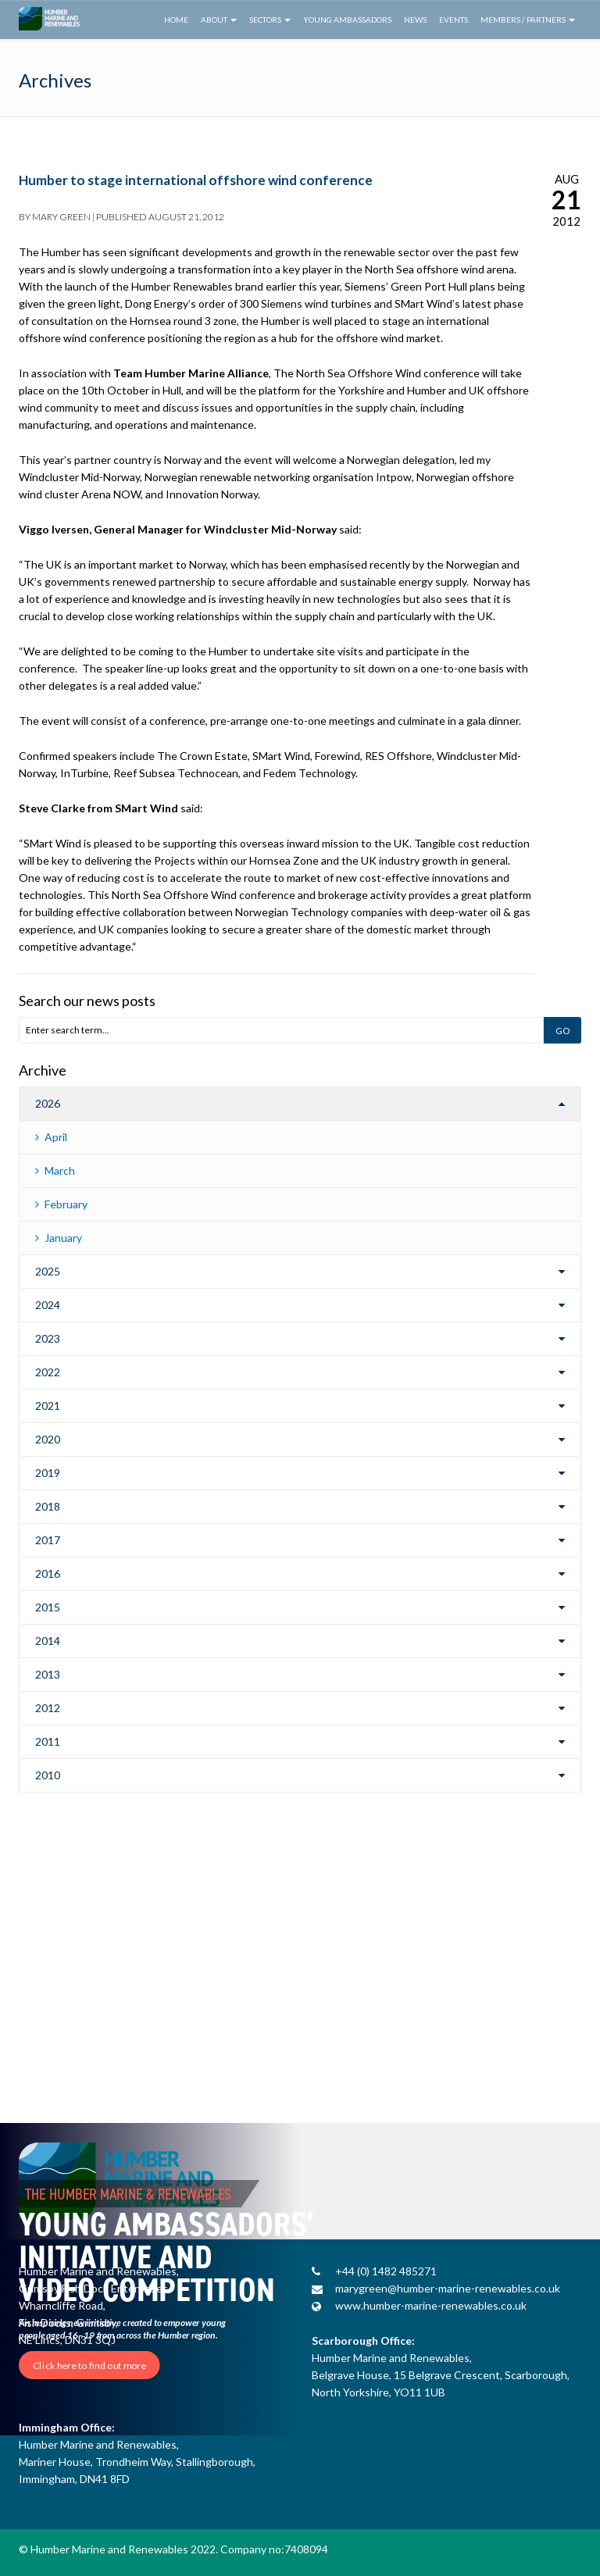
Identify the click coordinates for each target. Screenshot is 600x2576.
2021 (47, 1405)
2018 (47, 1506)
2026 (47, 1103)
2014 (47, 1640)
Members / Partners (527, 19)
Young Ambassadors (347, 19)
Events (453, 19)
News (415, 19)
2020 (47, 1439)
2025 (47, 1271)
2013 (47, 1674)
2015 (47, 1607)
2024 (47, 1304)
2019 (47, 1472)
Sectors (270, 19)
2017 (47, 1540)
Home (176, 19)
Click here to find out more (89, 2365)
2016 (47, 1573)
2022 (47, 1372)
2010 (47, 1775)
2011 (47, 1741)
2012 (47, 1707)
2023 (47, 1338)
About (219, 19)
